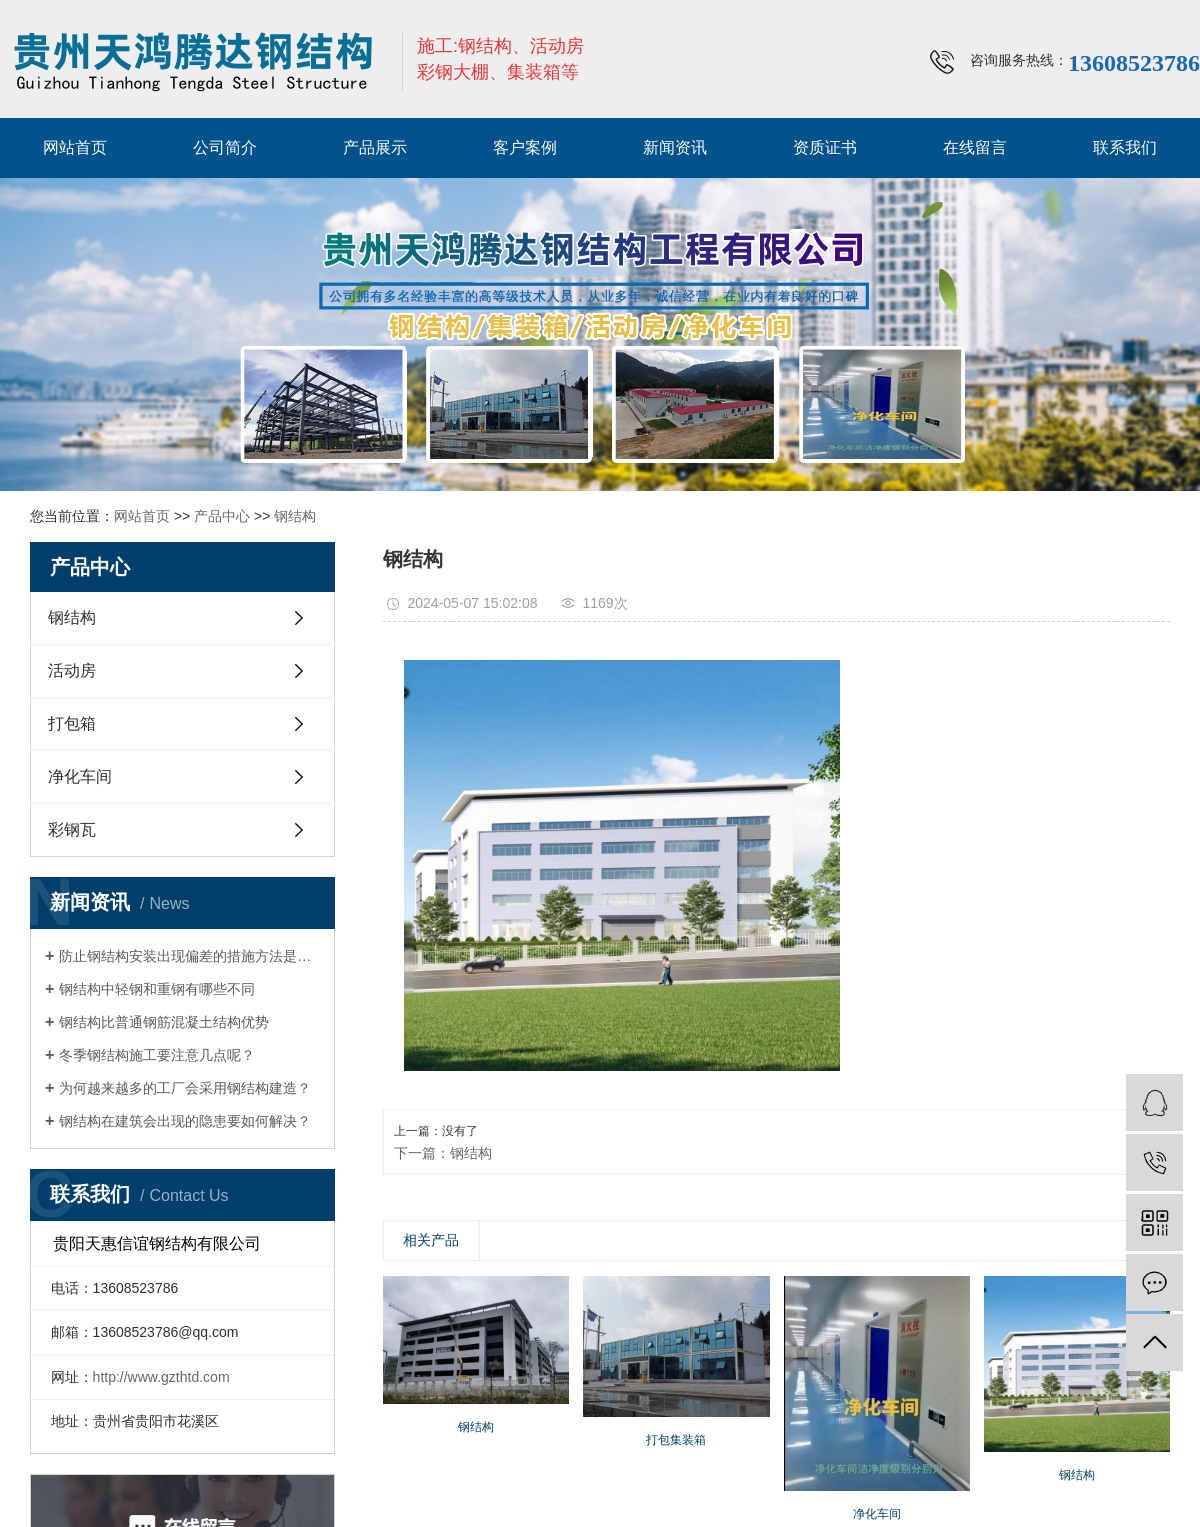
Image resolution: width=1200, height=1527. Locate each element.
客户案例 (525, 147)
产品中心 (222, 516)
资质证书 (825, 147)
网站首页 (75, 147)
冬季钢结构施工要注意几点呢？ (157, 1055)
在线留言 (975, 147)
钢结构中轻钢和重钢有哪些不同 (157, 989)
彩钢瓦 (72, 829)
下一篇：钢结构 (443, 1153)
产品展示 (375, 147)
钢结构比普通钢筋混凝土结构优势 (164, 1022)
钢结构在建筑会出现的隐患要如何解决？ (185, 1121)
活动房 (72, 670)
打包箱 (72, 723)
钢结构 (295, 516)
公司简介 (225, 147)
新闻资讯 (675, 147)
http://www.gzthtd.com (161, 1377)
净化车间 (80, 776)
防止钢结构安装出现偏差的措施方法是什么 (189, 956)
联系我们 (1125, 147)
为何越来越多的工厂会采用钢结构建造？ (185, 1088)
